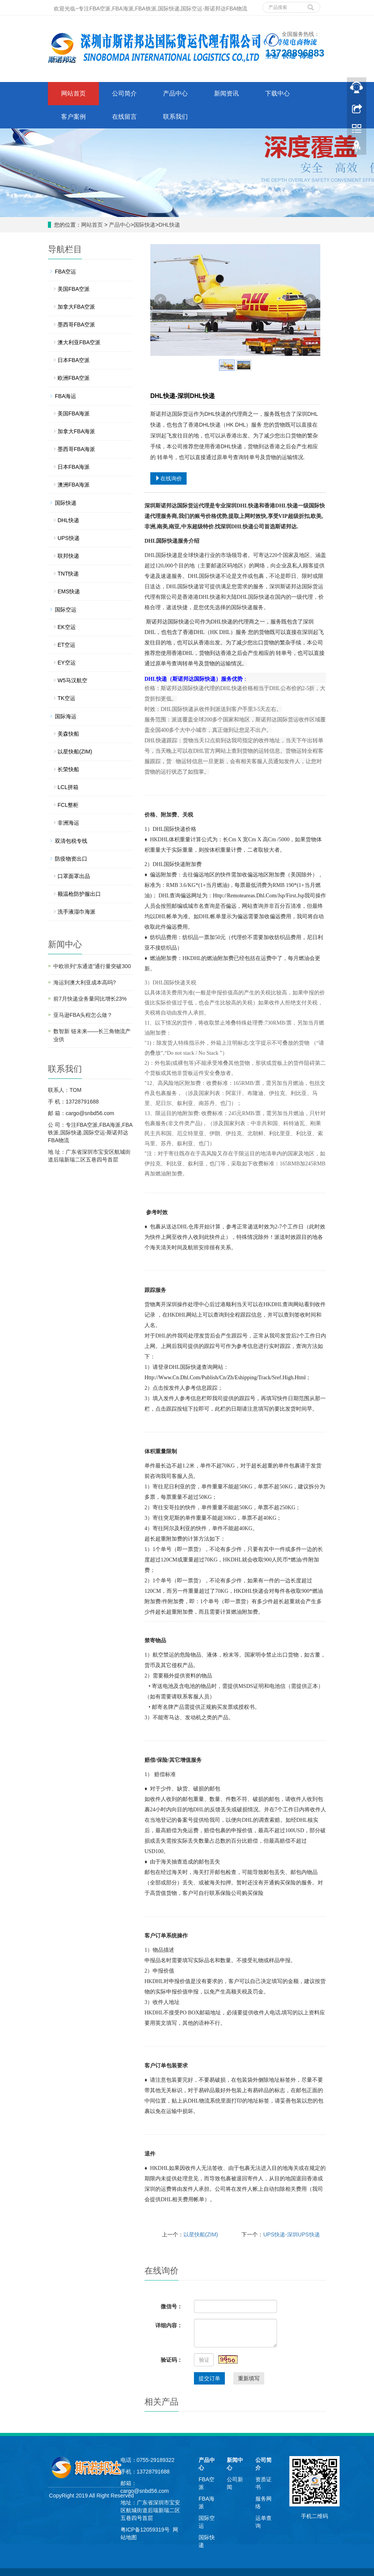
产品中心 (175, 93)
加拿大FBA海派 (76, 431)
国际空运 (65, 609)
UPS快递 (69, 538)
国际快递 (144, 225)
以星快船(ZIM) (201, 2234)
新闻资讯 (226, 93)
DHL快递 (169, 225)
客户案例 (73, 116)
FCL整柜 (68, 805)
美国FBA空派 (74, 289)
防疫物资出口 (71, 859)
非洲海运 (68, 823)
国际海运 (65, 716)
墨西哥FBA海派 (76, 449)
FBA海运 (65, 396)
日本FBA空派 (74, 360)
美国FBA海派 (74, 413)
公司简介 (124, 93)
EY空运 (67, 662)
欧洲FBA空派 (74, 378)
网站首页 (73, 93)
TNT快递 (68, 574)
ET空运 (66, 645)
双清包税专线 (71, 841)
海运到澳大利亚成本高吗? (84, 982)
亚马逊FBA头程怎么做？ (82, 1015)
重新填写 (249, 2378)
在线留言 (124, 116)
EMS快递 (69, 591)
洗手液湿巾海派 (76, 912)
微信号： (171, 2306)
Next (310, 300)
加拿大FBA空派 (76, 307)
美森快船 (68, 734)
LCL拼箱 (68, 787)
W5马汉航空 (72, 680)
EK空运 (67, 627)
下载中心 (277, 93)
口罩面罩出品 (74, 876)
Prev (160, 300)
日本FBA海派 (74, 467)
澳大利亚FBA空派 (79, 342)
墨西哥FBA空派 (76, 324)
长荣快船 (68, 769)
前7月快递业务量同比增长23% (90, 999)
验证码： (171, 2360)
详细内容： (168, 2325)
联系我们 (175, 116)
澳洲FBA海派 (74, 485)
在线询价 (168, 478)
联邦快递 (68, 556)
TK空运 (66, 698)
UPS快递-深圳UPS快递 (291, 2234)
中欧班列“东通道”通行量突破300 (92, 966)
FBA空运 (65, 271)
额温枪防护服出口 (79, 894)
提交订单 (209, 2378)
